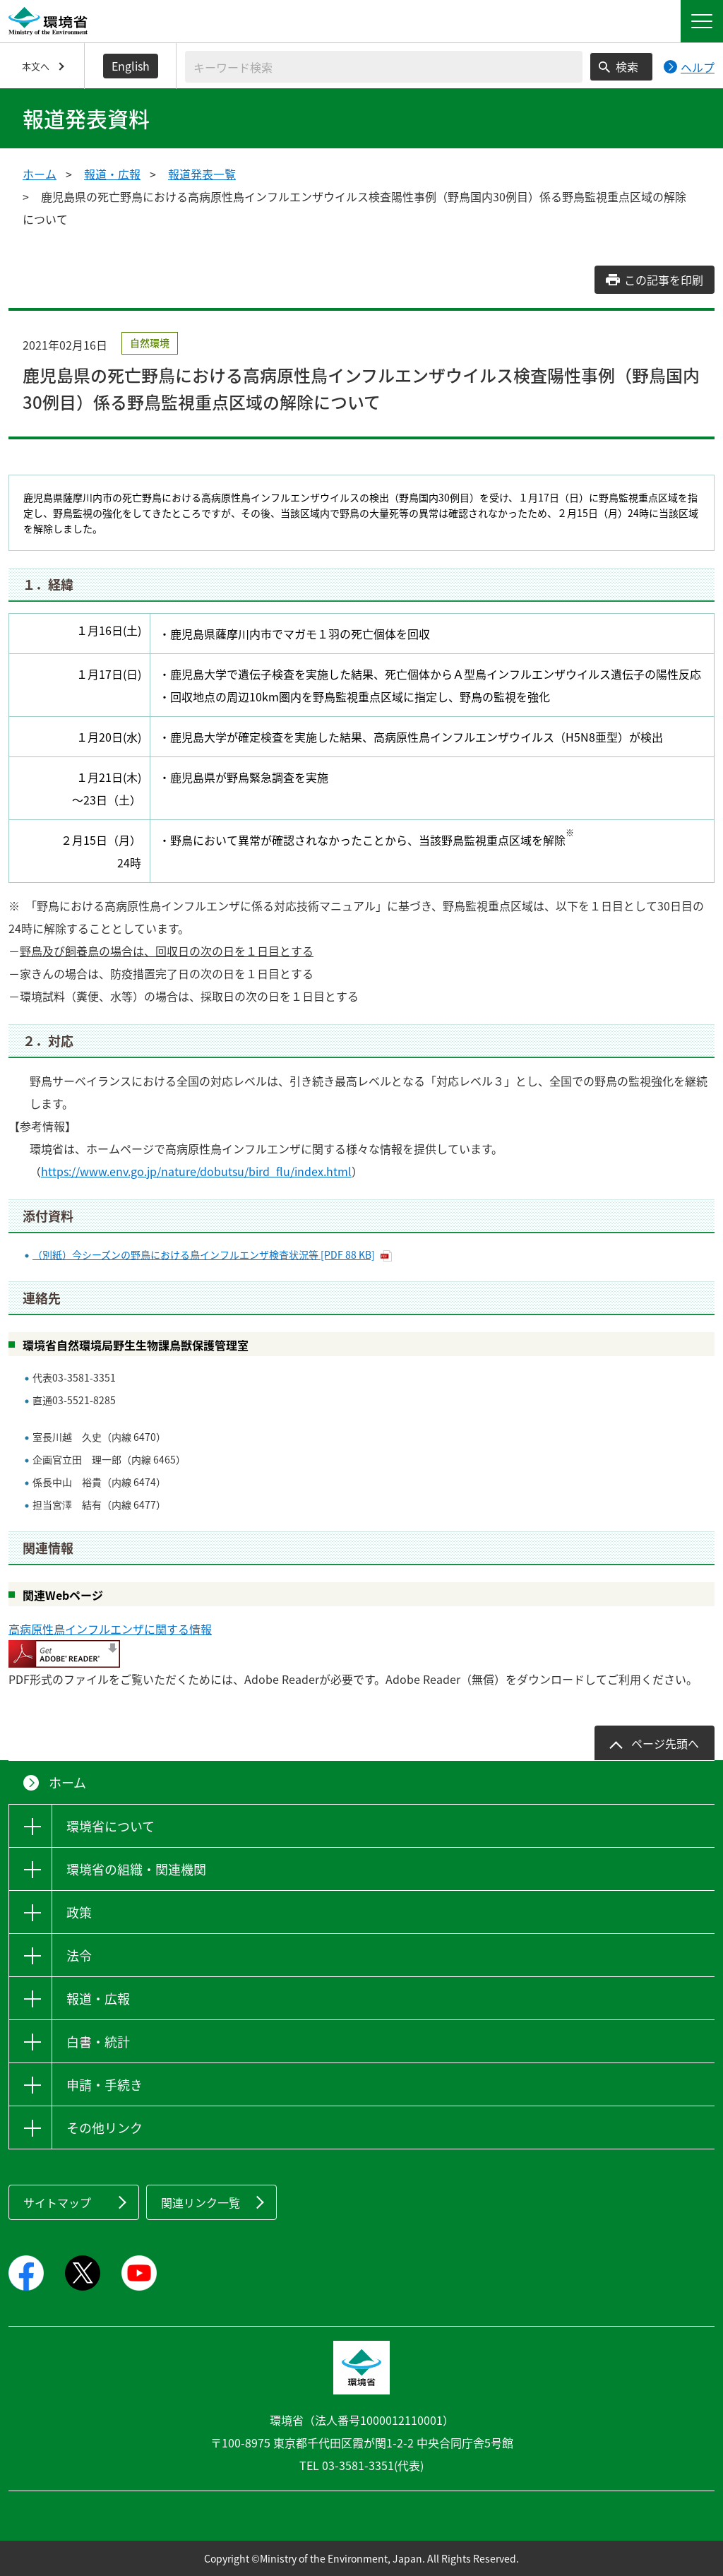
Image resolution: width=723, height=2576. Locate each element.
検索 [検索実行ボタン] (627, 66)
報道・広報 (112, 173)
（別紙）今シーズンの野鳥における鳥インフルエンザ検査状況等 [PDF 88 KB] (203, 1254)
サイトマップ (57, 2202)
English (131, 65)
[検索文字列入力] (383, 67)
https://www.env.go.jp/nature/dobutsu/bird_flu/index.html (196, 1171)
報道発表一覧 (202, 173)
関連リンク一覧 (200, 2202)
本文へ (35, 66)
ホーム (39, 173)
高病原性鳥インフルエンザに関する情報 (110, 1628)
